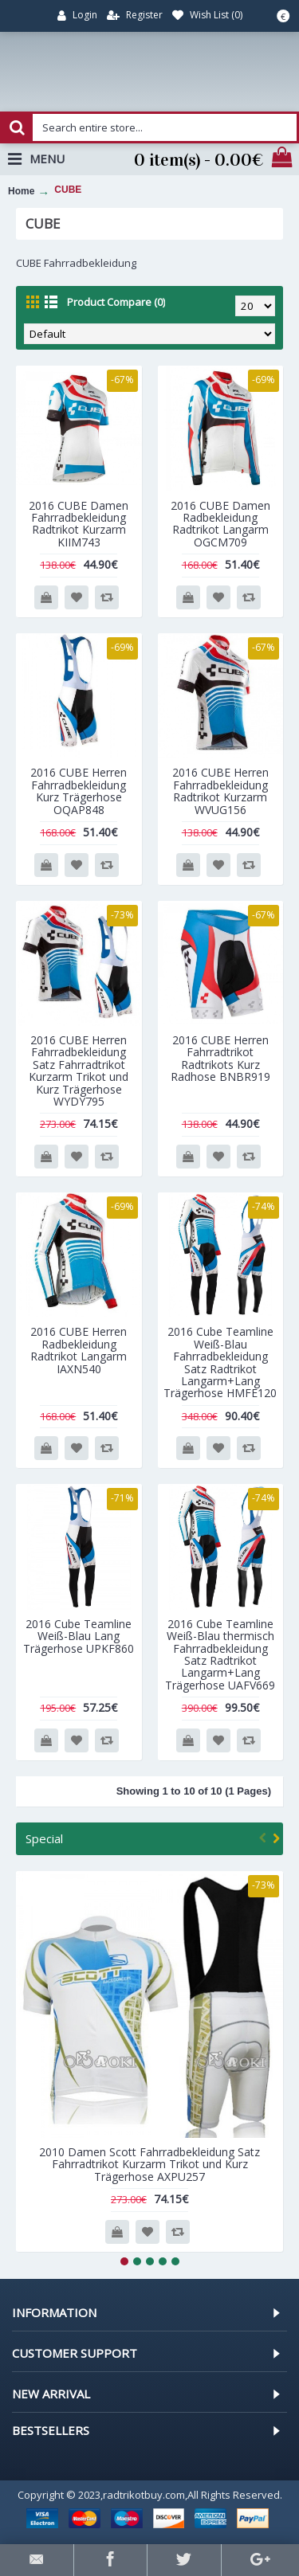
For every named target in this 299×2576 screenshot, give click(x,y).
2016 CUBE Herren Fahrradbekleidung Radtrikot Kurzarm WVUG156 (220, 790)
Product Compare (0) (116, 302)
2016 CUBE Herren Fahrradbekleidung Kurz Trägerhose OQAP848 (78, 790)
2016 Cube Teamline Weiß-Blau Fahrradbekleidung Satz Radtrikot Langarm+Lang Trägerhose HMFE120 (220, 1362)
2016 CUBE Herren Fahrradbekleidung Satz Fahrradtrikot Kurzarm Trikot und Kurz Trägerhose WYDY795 (78, 1070)
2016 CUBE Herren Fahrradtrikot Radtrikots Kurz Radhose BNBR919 (220, 1058)
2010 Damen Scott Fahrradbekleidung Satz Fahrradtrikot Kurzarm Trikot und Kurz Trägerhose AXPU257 (149, 2164)
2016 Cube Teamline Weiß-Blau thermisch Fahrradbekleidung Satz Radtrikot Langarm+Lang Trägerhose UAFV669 (220, 1654)
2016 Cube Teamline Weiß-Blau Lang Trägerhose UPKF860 (78, 1636)
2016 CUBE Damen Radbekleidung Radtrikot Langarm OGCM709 (220, 524)
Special (44, 1838)
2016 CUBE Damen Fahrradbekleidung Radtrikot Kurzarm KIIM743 (78, 524)
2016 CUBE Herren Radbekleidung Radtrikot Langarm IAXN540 (78, 1350)
